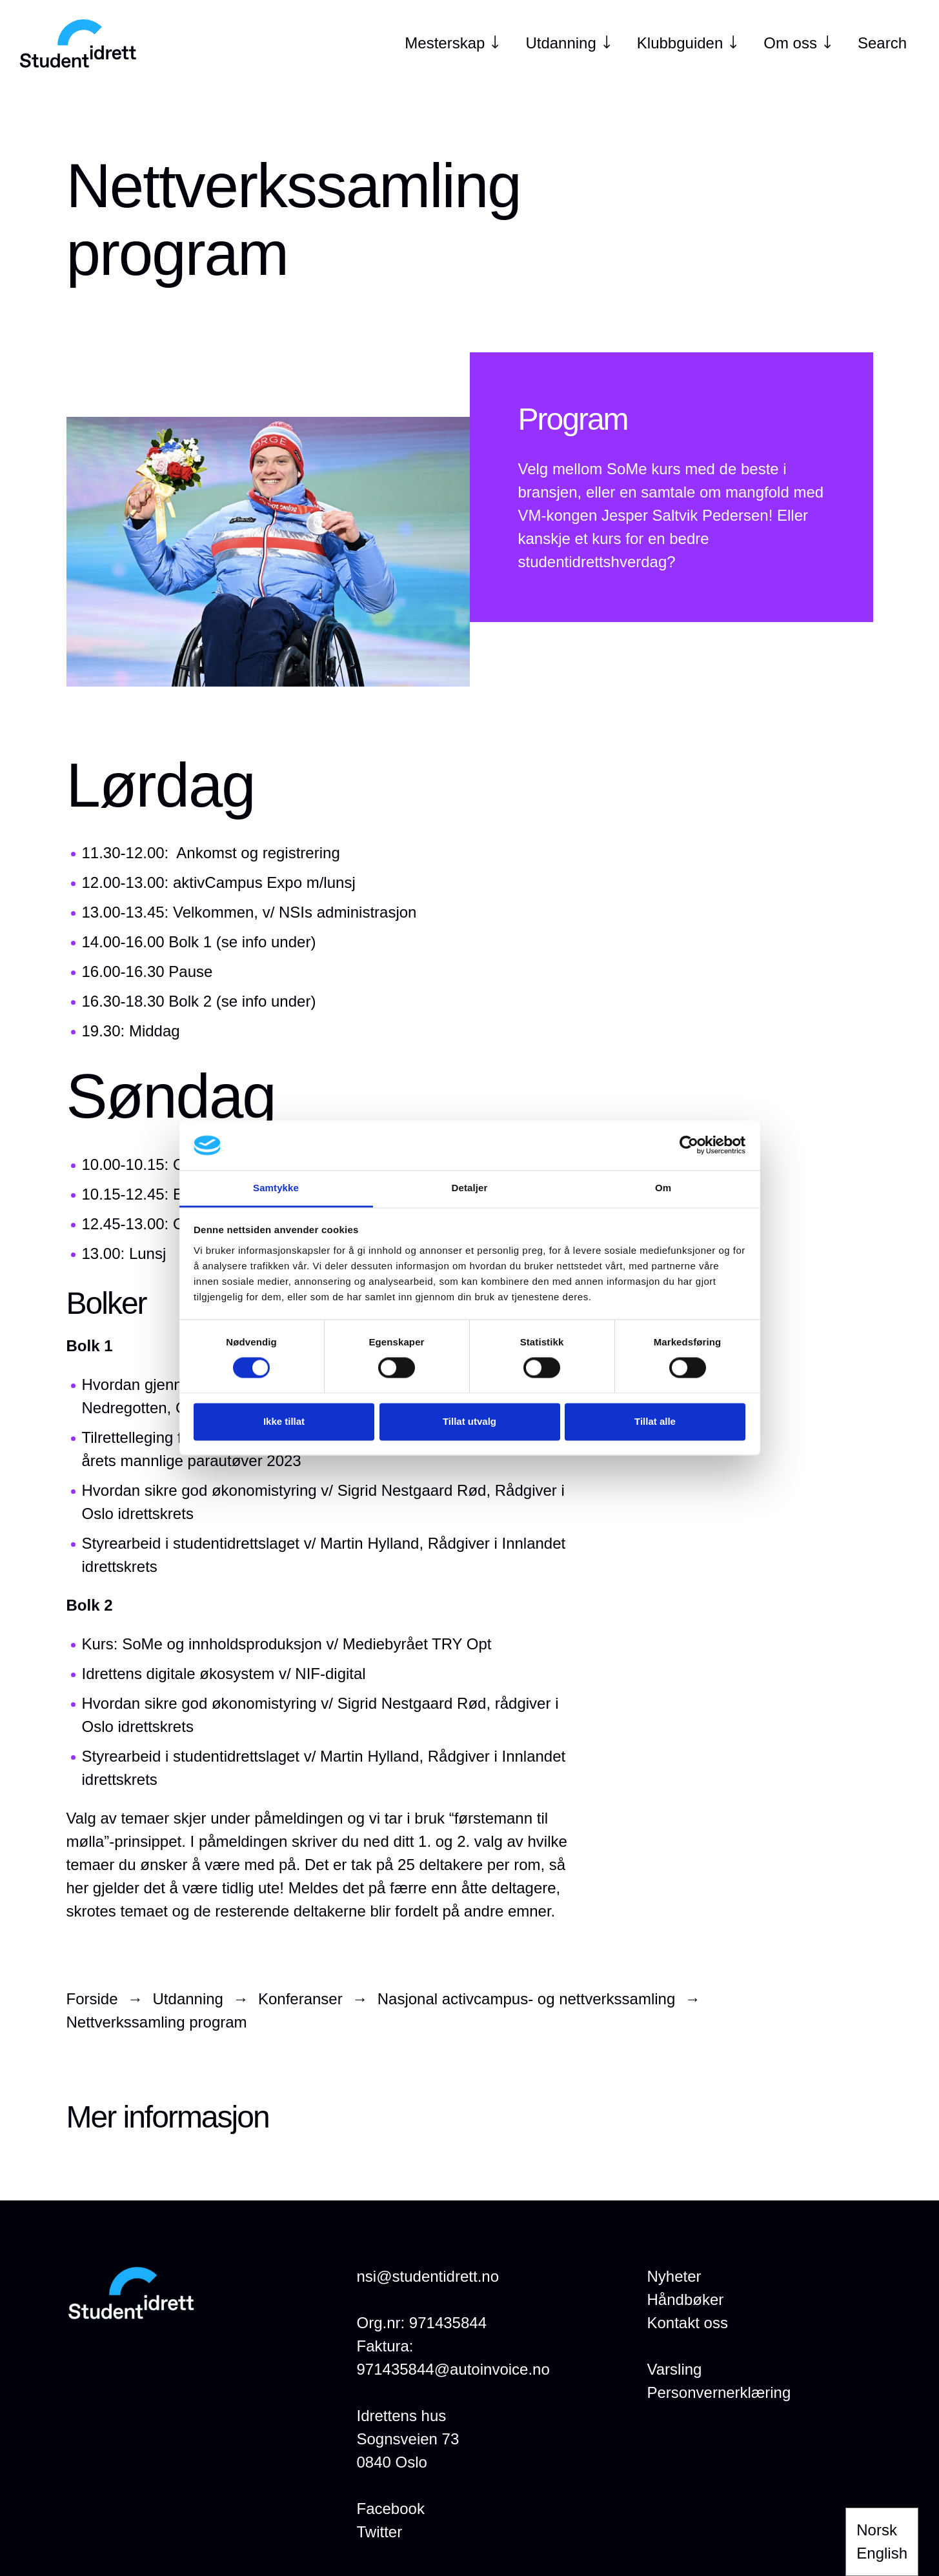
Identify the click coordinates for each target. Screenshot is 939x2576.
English (881, 2553)
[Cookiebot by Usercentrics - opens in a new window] (688, 1145)
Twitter (380, 2532)
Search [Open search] (882, 43)
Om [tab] (663, 1187)
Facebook (391, 2508)
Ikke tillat (284, 1421)
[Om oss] (790, 43)
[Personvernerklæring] (719, 2392)
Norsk (876, 2530)
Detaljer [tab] (470, 1187)
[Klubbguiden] (680, 43)
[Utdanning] (560, 43)
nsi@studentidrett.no (428, 2276)
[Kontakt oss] (687, 2323)
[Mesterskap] (445, 43)
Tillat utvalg (469, 1421)
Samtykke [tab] (276, 1187)
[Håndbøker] (685, 2299)
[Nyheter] (674, 2276)
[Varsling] (674, 2369)
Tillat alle (655, 1421)
